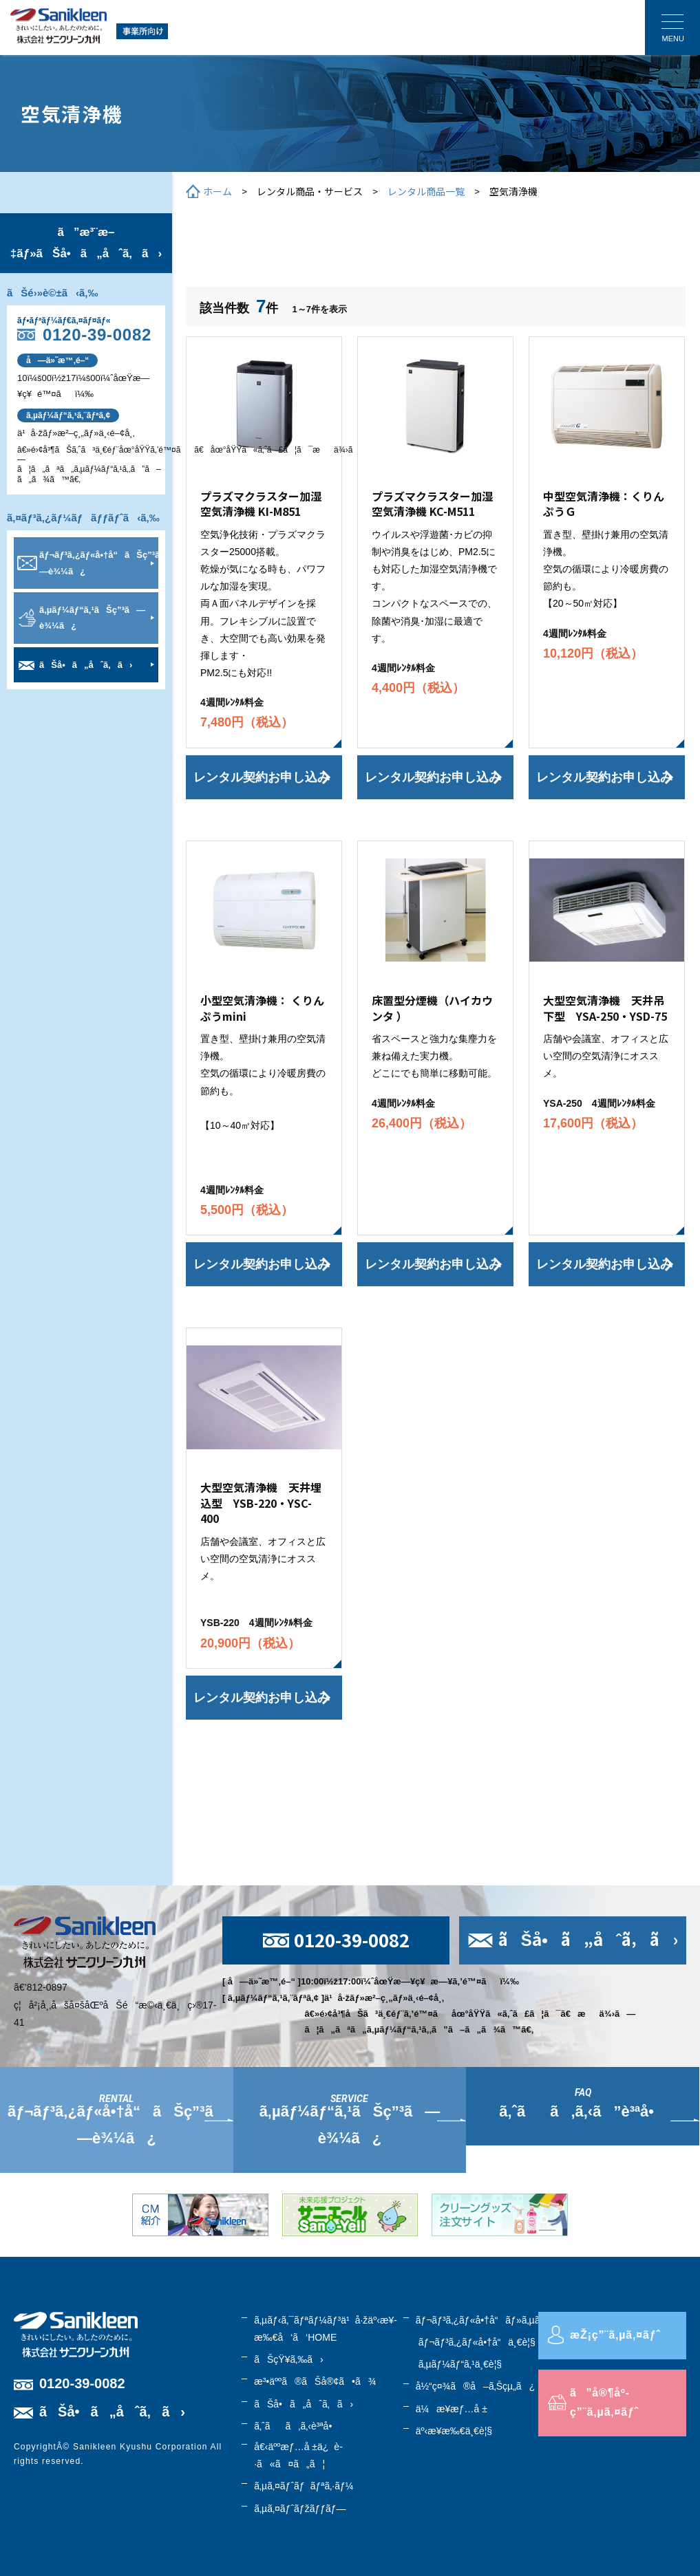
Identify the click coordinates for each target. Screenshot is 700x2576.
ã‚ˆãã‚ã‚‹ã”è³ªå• (582, 2111)
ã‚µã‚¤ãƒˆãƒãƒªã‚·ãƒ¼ (303, 2485)
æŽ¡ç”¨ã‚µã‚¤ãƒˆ (615, 2335)
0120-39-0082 (97, 335)
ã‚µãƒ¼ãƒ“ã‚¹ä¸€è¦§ (460, 2364)
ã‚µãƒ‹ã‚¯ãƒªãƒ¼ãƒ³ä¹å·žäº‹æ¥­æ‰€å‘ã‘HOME (325, 2329)
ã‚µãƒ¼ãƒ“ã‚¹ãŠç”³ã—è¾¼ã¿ (92, 618)
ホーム (217, 191)
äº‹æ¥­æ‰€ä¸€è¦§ (454, 2430)
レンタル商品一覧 (426, 191)
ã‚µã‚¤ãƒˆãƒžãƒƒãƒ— (300, 2508)
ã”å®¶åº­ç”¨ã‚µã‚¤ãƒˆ (604, 2402)
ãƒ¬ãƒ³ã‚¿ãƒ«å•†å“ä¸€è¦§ (476, 2342)
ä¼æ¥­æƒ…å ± (451, 2408)
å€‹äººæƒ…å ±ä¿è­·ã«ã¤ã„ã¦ (298, 2455)
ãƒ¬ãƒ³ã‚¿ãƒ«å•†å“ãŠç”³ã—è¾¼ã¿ (98, 563)
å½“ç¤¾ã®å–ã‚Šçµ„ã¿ (475, 2386)
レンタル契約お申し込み (261, 777)
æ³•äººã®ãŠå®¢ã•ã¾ (315, 2381)
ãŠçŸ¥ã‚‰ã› (289, 2359)
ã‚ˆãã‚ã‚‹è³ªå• (296, 2426)
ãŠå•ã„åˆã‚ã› (85, 665)
